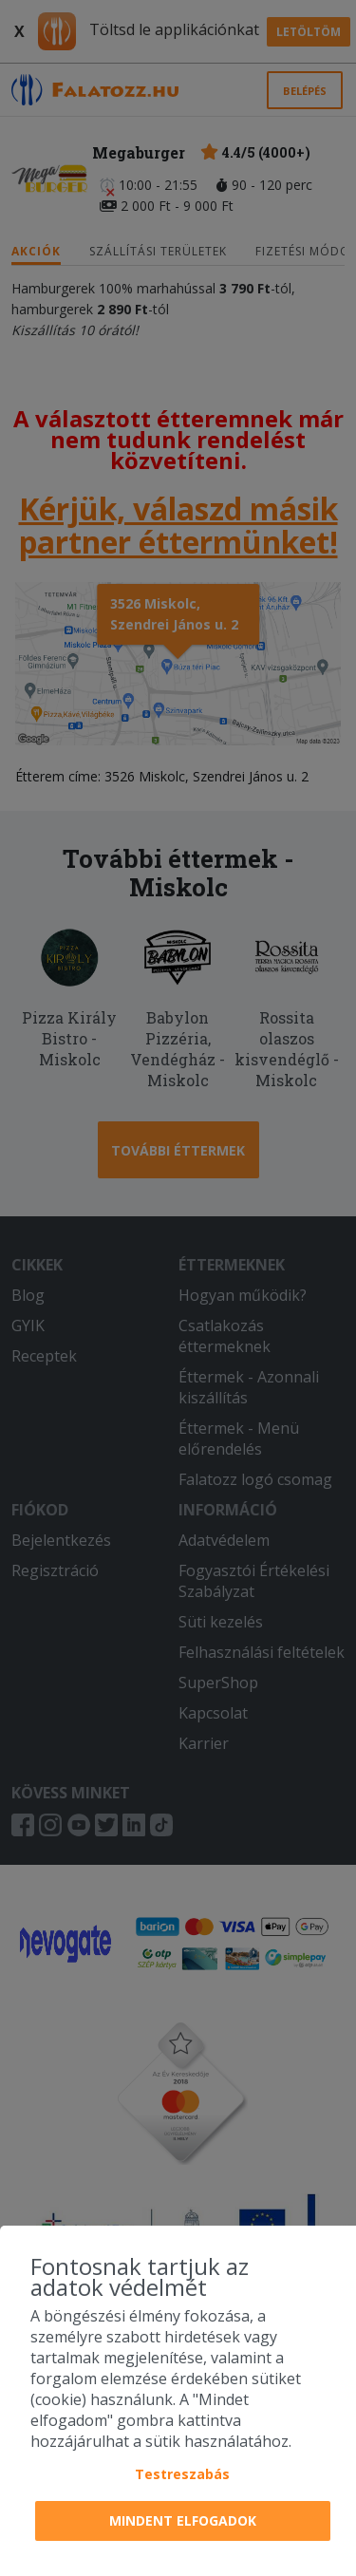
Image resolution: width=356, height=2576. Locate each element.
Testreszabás (182, 2474)
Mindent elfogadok (182, 2520)
